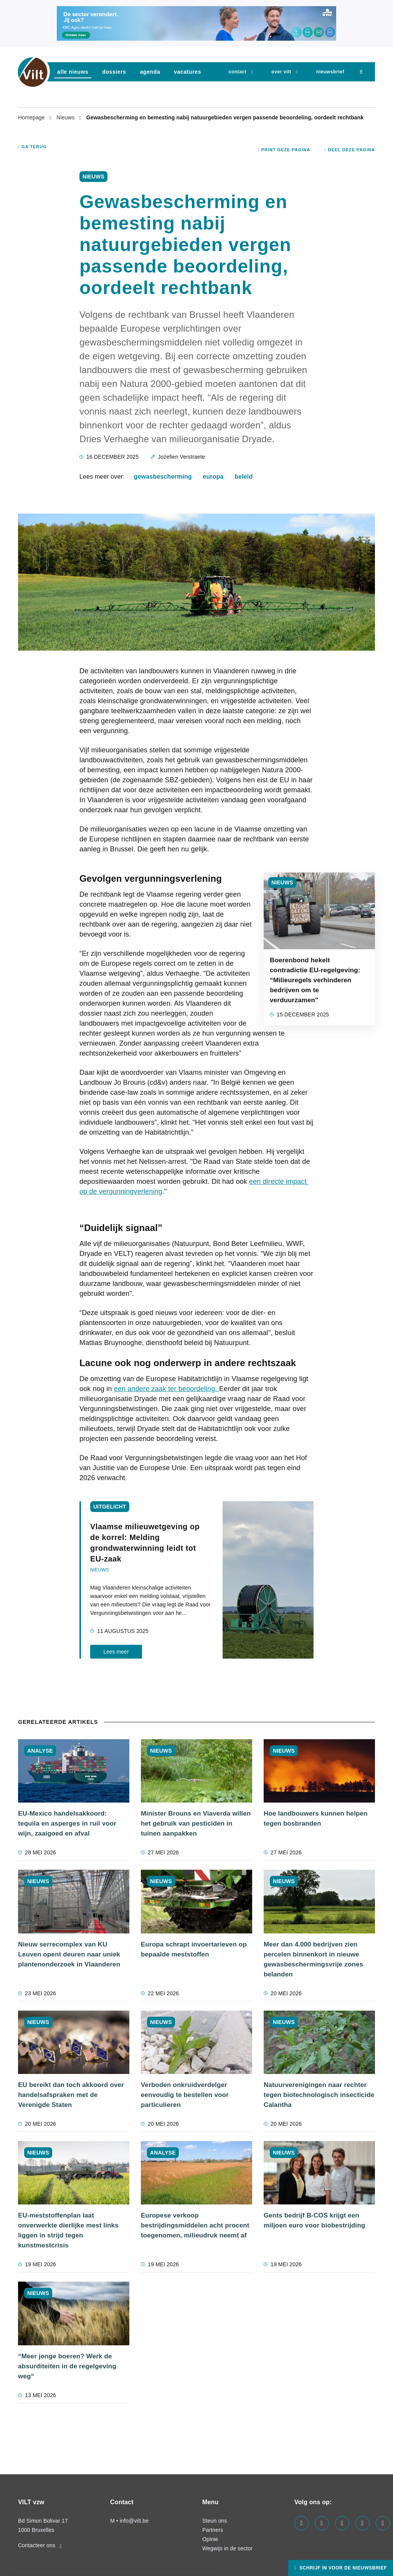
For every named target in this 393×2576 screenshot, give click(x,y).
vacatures (187, 72)
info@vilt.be (134, 2521)
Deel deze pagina (349, 149)
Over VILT (281, 71)
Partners (212, 2530)
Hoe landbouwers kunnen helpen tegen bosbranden (316, 1818)
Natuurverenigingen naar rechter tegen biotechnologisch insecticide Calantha (319, 2094)
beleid (243, 476)
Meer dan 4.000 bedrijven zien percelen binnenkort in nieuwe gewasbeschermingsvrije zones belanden (313, 1959)
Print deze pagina (284, 149)
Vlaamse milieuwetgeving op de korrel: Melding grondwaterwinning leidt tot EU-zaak (145, 1542)
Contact (237, 71)
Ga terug (32, 146)
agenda (150, 72)
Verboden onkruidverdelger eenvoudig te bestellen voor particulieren (185, 2094)
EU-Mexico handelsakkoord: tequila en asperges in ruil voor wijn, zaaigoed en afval (67, 1823)
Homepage (32, 117)
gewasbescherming (163, 476)
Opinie (210, 2539)
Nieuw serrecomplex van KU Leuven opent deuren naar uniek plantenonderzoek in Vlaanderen (69, 1954)
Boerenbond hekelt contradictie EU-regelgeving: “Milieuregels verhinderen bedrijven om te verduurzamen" (315, 980)
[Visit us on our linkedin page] (322, 2523)
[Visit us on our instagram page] (342, 2523)
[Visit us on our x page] (362, 2523)
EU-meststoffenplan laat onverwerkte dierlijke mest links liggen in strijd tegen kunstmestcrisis (68, 2230)
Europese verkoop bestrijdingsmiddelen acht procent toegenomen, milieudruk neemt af (195, 2225)
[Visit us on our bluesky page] (383, 2523)
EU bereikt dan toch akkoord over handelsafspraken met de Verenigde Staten (71, 2094)
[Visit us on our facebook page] (301, 2523)
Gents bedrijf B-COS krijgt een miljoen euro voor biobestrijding (314, 2220)
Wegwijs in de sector (227, 2548)
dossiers (114, 72)
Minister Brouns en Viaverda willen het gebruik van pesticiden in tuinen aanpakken (196, 1823)
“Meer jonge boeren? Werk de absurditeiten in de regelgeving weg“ (67, 2366)
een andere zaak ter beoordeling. (166, 1389)
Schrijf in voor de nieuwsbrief (342, 2568)
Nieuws (66, 117)
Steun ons (214, 2521)
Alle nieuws (72, 72)
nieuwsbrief (330, 71)
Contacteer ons (40, 2545)
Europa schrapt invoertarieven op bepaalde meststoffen (194, 1949)
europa (213, 476)
